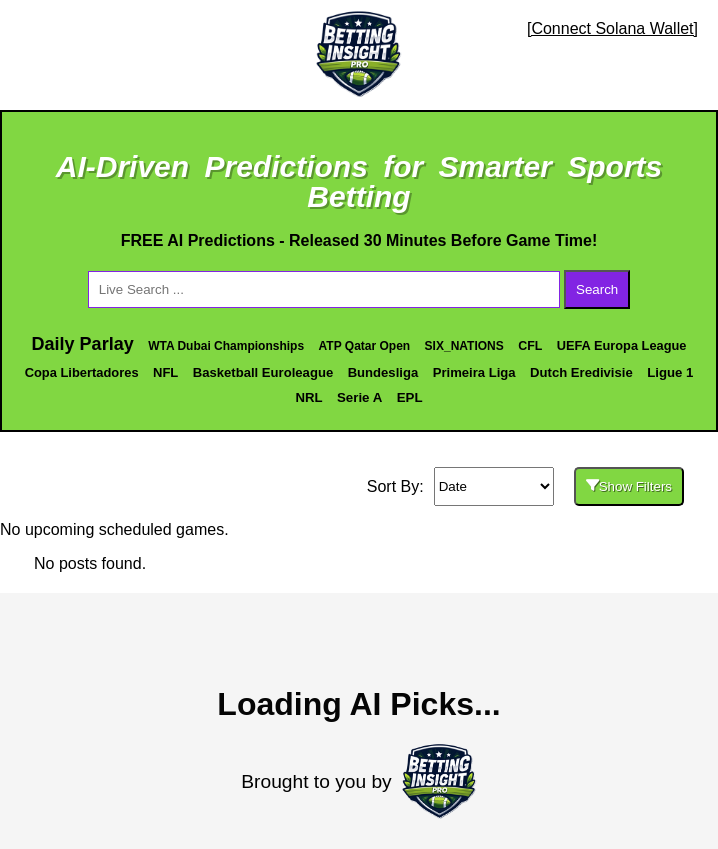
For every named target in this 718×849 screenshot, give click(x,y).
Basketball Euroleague (263, 372)
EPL (410, 397)
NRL (308, 397)
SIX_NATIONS (464, 346)
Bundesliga (383, 372)
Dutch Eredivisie (581, 372)
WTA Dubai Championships (226, 346)
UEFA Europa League (622, 345)
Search (597, 289)
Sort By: (395, 486)
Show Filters (629, 486)
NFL (165, 372)
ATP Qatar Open (365, 346)
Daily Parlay (83, 344)
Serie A (359, 397)
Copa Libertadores (82, 372)
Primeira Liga (474, 372)
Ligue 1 (670, 372)
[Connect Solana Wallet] (612, 28)
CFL (530, 346)
